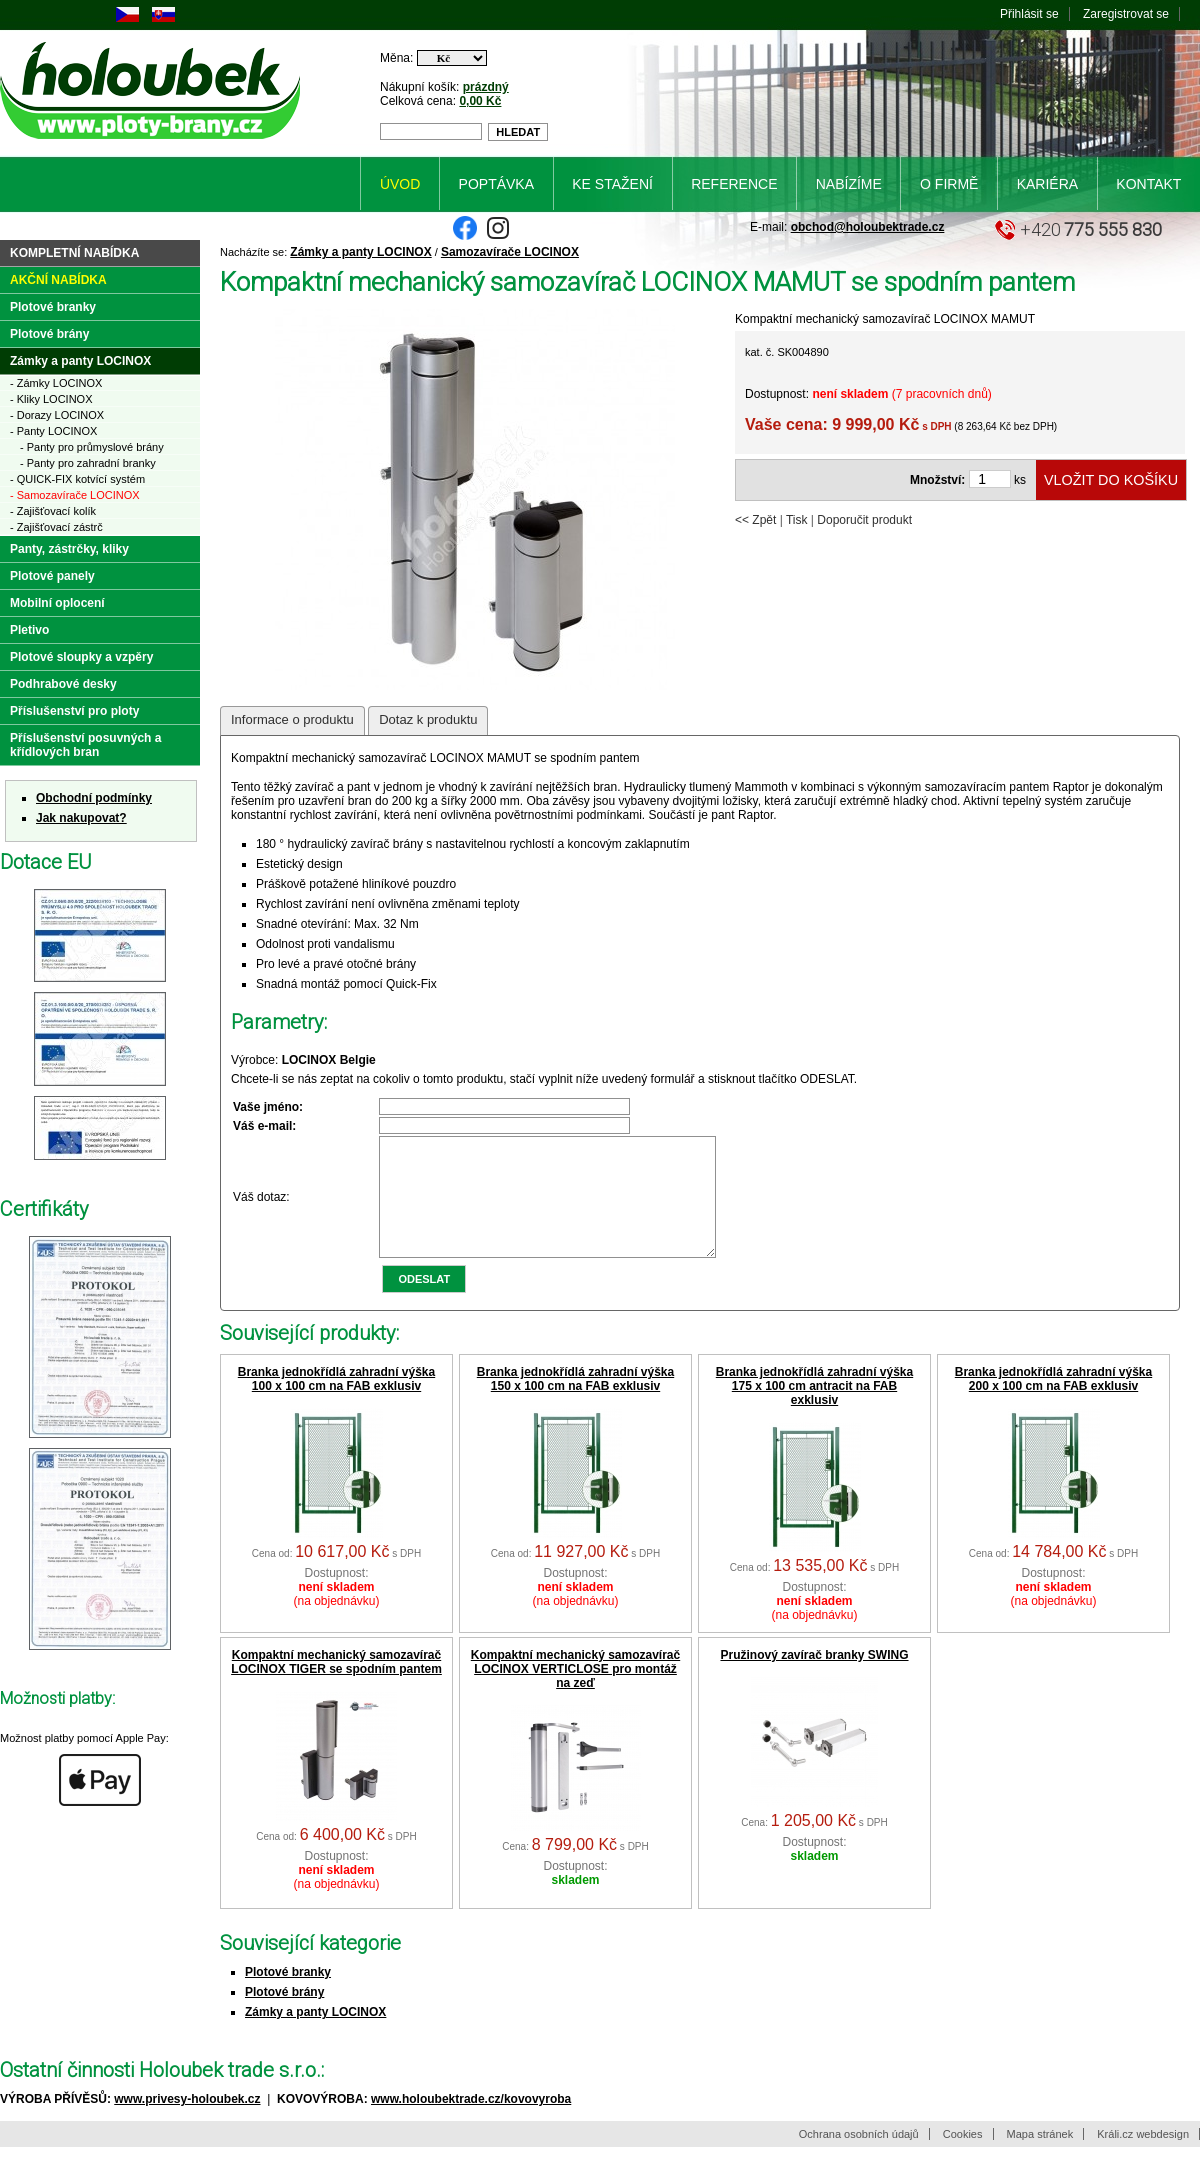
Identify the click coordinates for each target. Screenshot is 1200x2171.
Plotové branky (288, 1996)
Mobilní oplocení (57, 603)
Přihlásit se (1029, 14)
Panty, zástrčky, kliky (69, 549)
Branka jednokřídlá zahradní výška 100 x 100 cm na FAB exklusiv (336, 1403)
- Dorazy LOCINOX (57, 415)
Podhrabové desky (63, 684)
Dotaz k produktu (428, 719)
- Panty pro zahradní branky (88, 463)
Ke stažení (612, 184)
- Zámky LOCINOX (56, 383)
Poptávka (496, 184)
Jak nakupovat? (81, 818)
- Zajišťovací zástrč (56, 527)
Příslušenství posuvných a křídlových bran (85, 745)
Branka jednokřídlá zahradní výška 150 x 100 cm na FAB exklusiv (575, 1403)
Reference (734, 184)
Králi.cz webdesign (1143, 2158)
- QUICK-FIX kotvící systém (77, 479)
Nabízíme (849, 184)
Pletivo (29, 630)
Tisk (797, 520)
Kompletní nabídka (74, 253)
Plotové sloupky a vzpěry (81, 657)
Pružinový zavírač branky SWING (814, 1679)
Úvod (400, 184)
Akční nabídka (58, 280)
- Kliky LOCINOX (51, 399)
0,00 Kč (480, 101)
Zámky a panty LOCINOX (360, 252)
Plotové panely (52, 576)
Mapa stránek (1040, 2158)
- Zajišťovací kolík (53, 511)
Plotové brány (284, 2016)
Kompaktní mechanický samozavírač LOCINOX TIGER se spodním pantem (336, 1686)
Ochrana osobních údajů (859, 2158)
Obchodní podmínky (94, 798)
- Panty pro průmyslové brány (92, 447)
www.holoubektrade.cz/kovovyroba (471, 2123)
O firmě (949, 184)
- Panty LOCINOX (53, 431)
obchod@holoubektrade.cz (868, 227)
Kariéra (1047, 184)
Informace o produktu (292, 719)
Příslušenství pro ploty (74, 711)
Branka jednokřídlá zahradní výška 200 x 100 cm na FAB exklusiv (1053, 1403)
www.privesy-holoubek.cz (187, 2123)
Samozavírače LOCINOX (510, 252)
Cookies (963, 2158)
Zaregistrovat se (1126, 14)
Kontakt (1148, 184)
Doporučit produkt (864, 520)
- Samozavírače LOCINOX (75, 495)
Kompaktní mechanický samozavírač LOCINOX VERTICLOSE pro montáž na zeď (575, 1693)
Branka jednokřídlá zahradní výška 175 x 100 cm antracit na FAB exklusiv (814, 1410)
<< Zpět (755, 520)
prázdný (486, 87)
